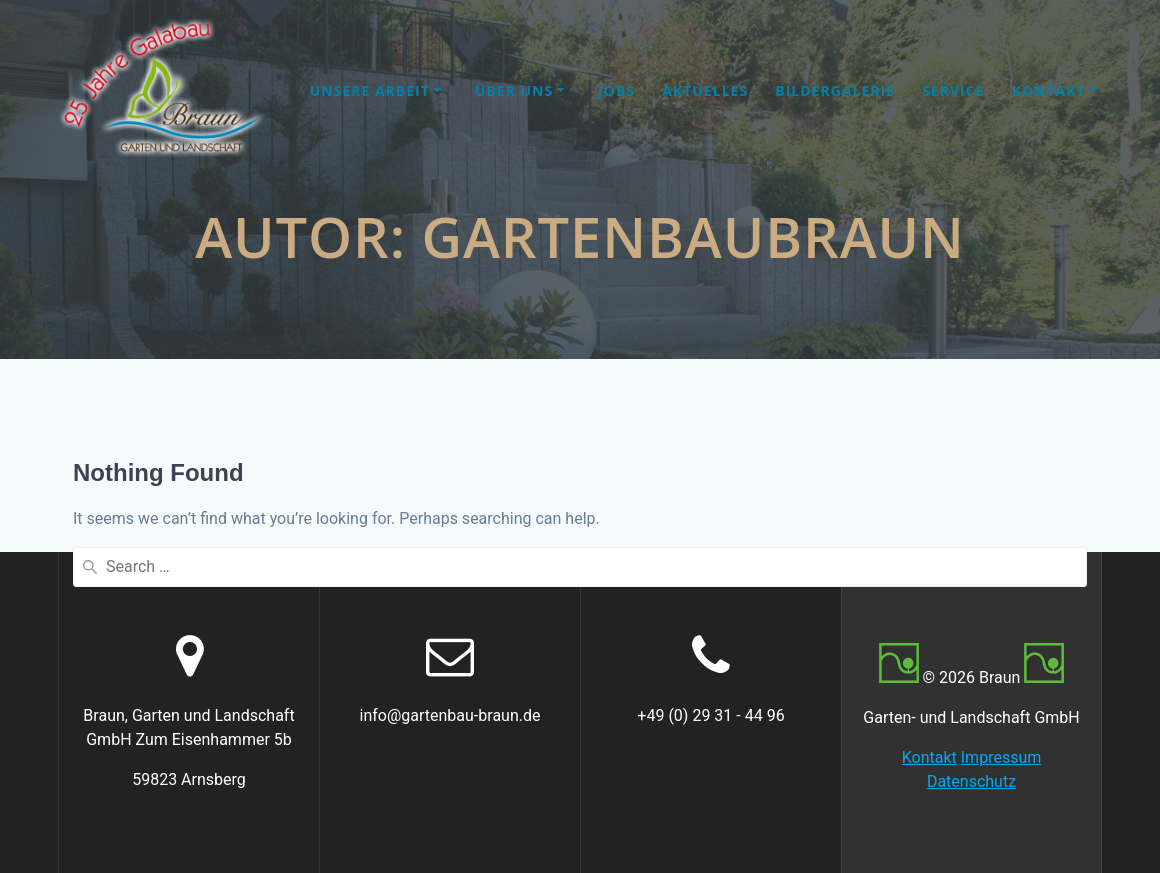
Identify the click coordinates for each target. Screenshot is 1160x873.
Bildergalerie (835, 90)
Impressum (1001, 757)
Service (953, 90)
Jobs (616, 90)
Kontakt (1049, 90)
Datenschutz (971, 781)
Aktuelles (705, 90)
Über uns (514, 90)
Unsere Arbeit (370, 90)
